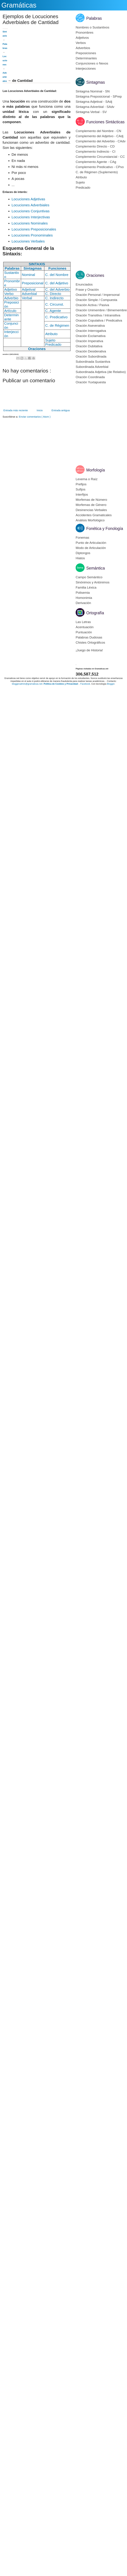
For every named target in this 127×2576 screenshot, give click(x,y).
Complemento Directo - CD (95, 146)
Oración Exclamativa (90, 336)
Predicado (83, 187)
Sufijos (80, 489)
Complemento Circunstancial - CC (100, 156)
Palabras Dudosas (89, 637)
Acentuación (85, 627)
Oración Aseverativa (90, 325)
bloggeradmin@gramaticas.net (27, 684)
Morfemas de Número (91, 499)
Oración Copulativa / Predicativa (99, 320)
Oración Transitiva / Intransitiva (98, 315)
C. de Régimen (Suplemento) (97, 172)
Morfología (95, 470)
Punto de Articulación (91, 542)
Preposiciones (86, 53)
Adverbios (83, 48)
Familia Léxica (86, 587)
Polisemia (83, 592)
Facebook (85, 684)
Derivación (83, 603)
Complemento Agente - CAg (96, 162)
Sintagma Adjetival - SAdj (94, 101)
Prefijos (81, 484)
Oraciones (95, 275)
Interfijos (82, 494)
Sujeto (80, 182)
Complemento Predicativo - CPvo (100, 167)
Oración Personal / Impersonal (98, 295)
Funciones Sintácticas (105, 122)
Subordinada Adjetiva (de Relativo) (101, 372)
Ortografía (95, 613)
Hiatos (80, 558)
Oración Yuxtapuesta (91, 382)
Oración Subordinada (91, 356)
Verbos (81, 43)
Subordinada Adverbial (92, 367)
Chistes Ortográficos (90, 642)
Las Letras (83, 622)
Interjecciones (86, 68)
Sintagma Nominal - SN (93, 91)
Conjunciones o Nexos (92, 63)
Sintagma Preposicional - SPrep (99, 96)
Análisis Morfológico (90, 520)
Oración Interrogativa (91, 331)
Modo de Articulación (91, 548)
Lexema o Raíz (87, 479)
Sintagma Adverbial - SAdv (95, 107)
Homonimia (84, 598)
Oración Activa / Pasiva (92, 305)
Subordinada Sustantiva (93, 361)
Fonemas (82, 537)
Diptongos (83, 553)
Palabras (94, 18)
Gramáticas (18, 5)
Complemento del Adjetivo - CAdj (99, 136)
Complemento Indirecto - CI (95, 151)
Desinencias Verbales (91, 510)
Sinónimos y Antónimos (93, 582)
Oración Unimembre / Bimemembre (101, 310)
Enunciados (84, 284)
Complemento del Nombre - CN (98, 131)
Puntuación (84, 632)
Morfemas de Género (91, 505)
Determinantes (86, 58)
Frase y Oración (87, 289)
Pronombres (84, 32)
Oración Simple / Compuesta (96, 300)
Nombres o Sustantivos (92, 27)
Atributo (81, 177)
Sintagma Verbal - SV (91, 112)
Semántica (95, 568)
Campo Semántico (89, 577)
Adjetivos (82, 37)
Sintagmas (95, 82)
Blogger (111, 684)
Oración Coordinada (90, 377)
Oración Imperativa (89, 341)
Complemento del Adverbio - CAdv (100, 141)
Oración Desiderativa (91, 351)
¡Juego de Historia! (89, 650)
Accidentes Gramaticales (94, 515)
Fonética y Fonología (104, 528)
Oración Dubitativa (89, 346)
